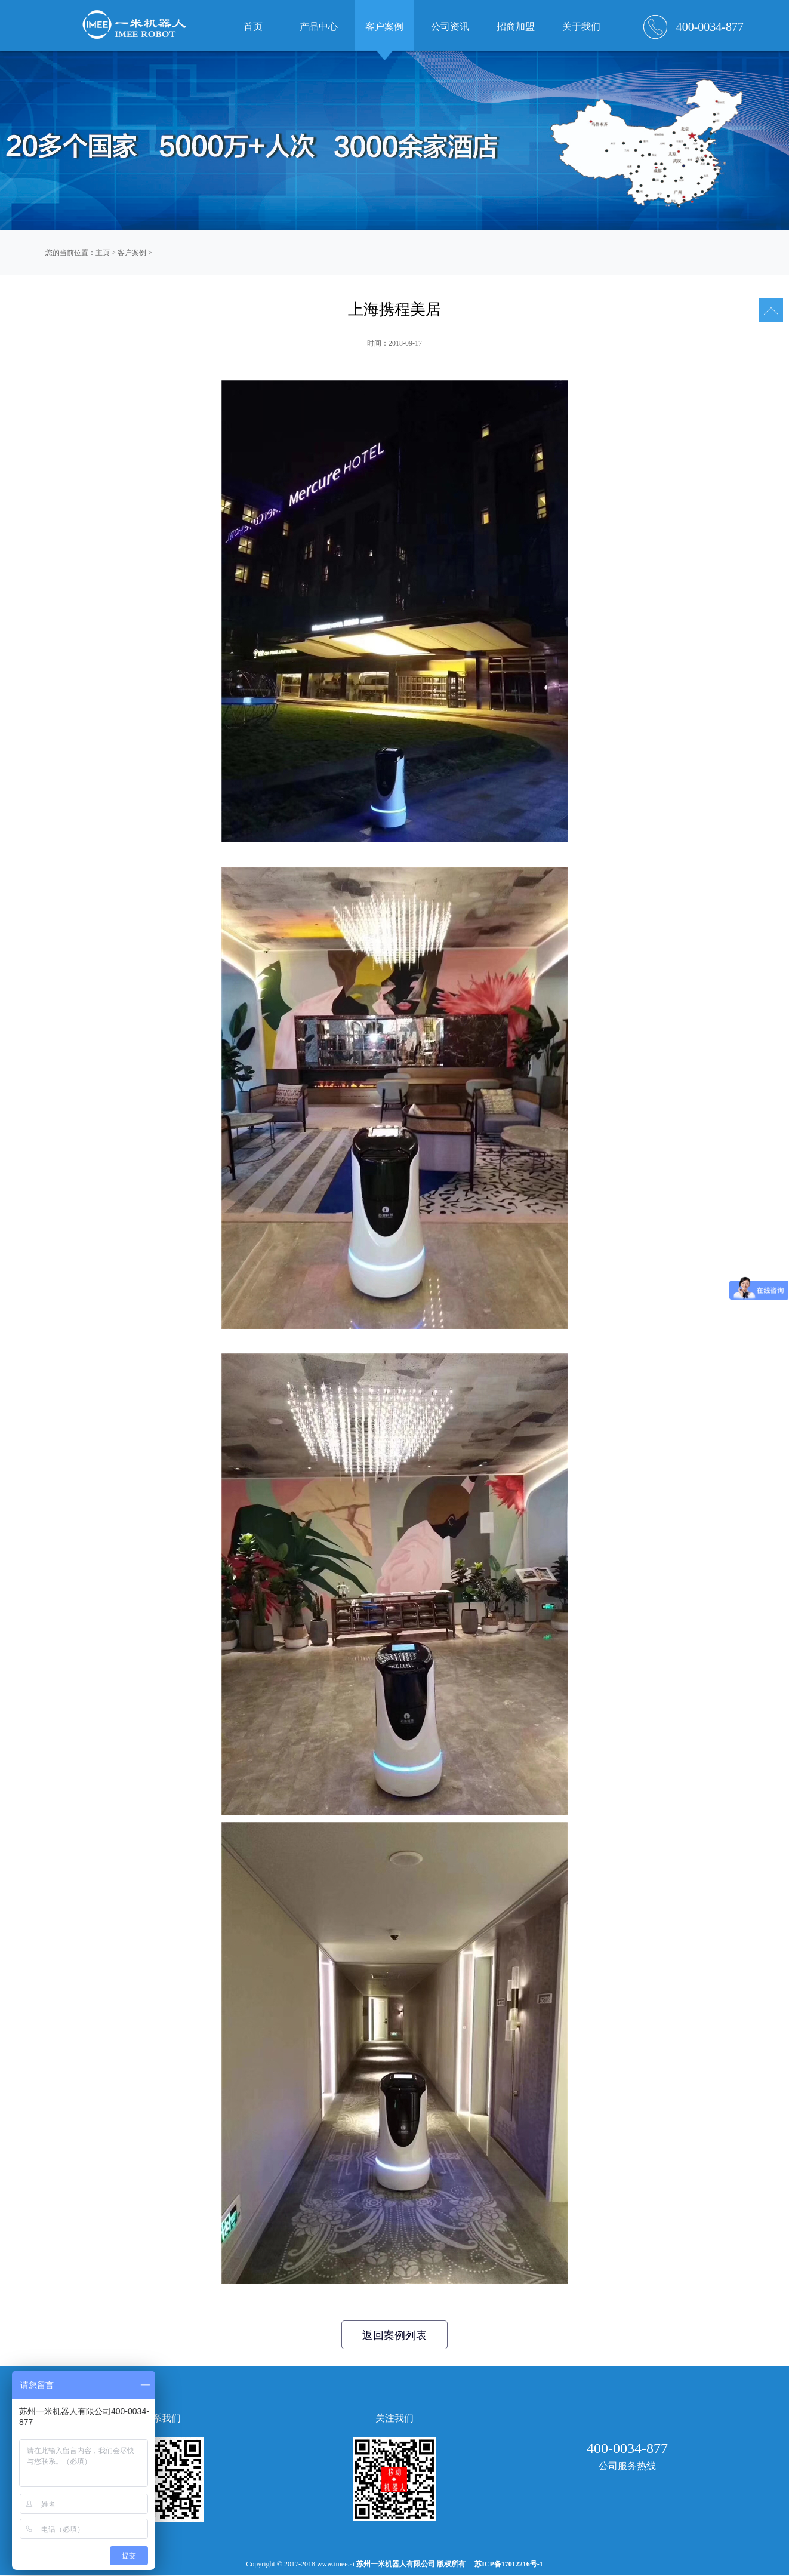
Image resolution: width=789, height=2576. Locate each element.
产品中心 (319, 26)
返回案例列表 (394, 2335)
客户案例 (132, 252)
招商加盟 (516, 26)
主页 (102, 252)
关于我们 (581, 26)
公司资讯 (450, 26)
